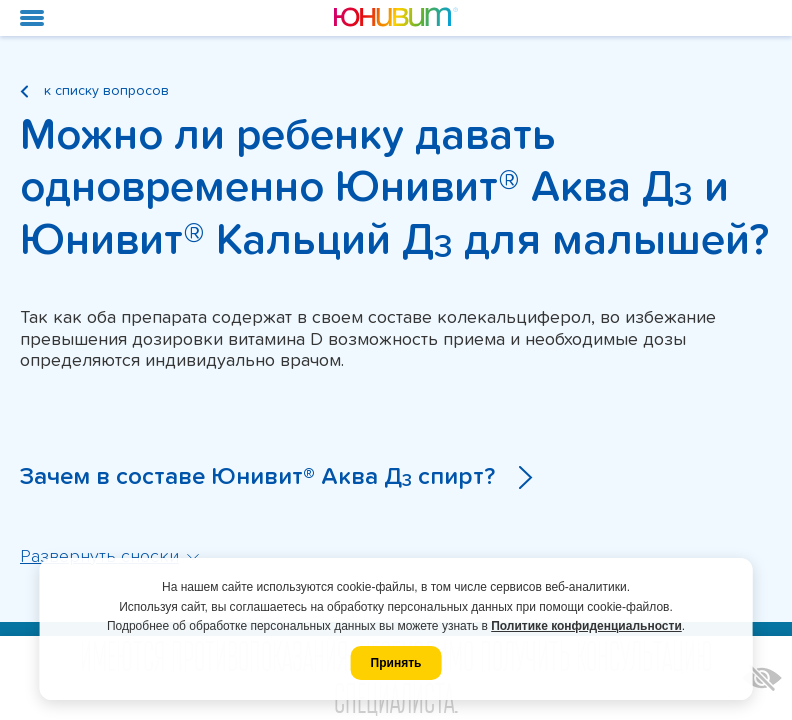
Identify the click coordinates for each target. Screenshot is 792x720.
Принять (396, 663)
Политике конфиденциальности (586, 626)
